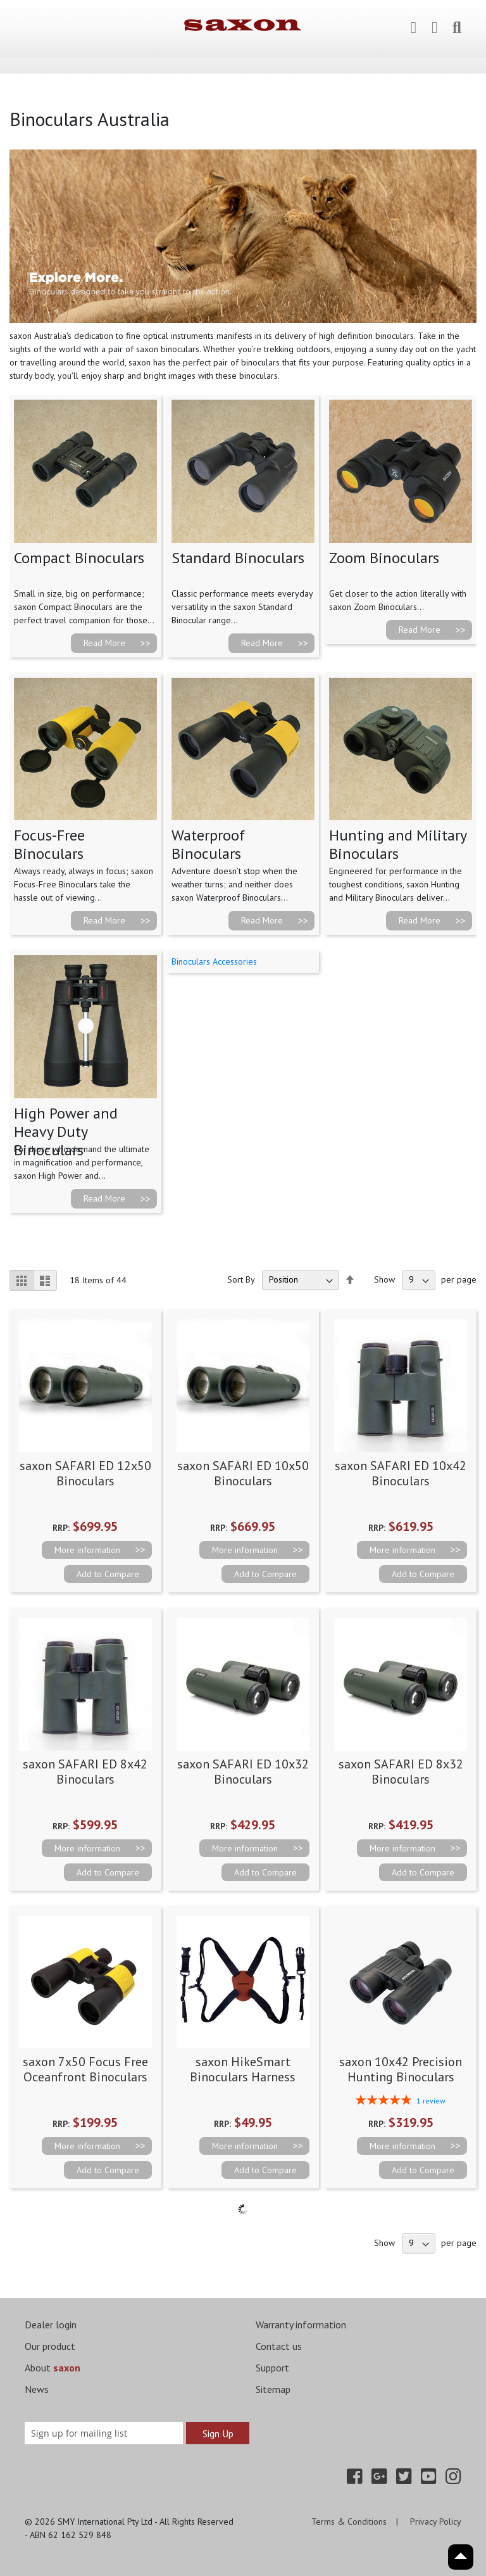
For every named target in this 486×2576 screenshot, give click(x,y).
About (52, 2367)
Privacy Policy (435, 2521)
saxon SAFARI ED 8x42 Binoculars (85, 1771)
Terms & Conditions (349, 2521)
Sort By (241, 1279)
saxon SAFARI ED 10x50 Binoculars (243, 1473)
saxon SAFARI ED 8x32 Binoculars (401, 1771)
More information (87, 1550)
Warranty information (301, 2324)
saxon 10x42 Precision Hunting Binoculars (400, 2069)
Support (272, 2367)
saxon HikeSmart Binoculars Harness (243, 2069)
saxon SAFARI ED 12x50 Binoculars (85, 1473)
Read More (104, 643)
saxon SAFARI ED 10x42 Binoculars (400, 1473)
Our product (50, 2346)
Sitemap (273, 2389)
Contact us (279, 2346)
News (37, 2389)
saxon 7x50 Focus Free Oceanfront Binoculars (85, 2069)
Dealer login (51, 2324)
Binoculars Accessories (214, 961)
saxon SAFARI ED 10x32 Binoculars (243, 1771)
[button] (108, 1574)
